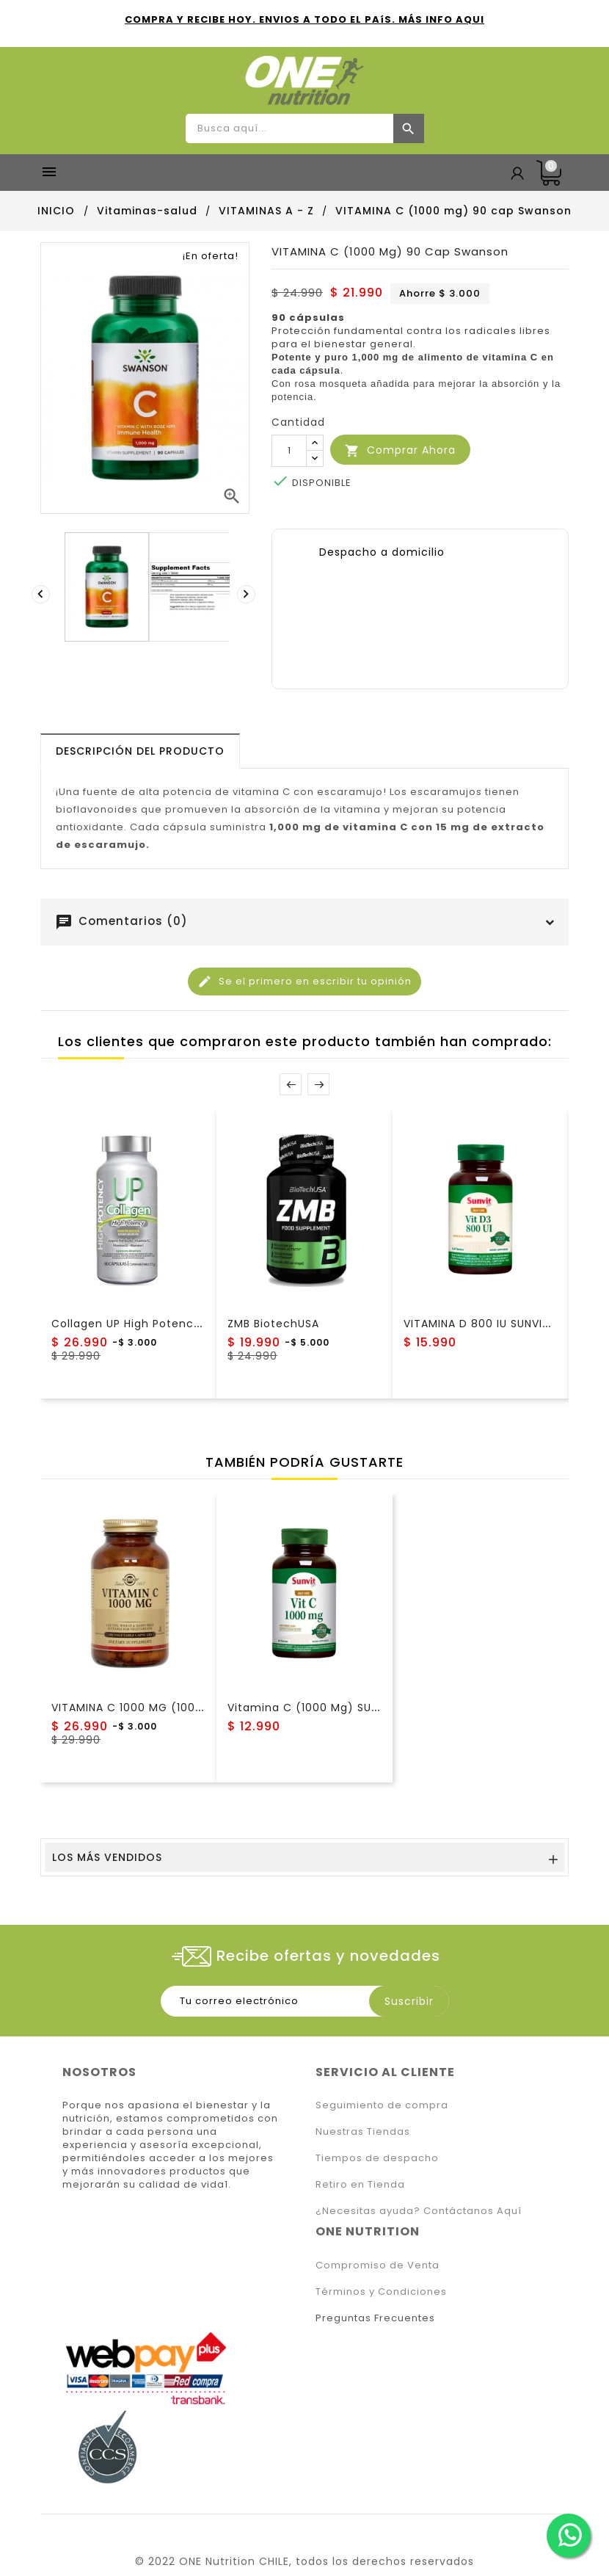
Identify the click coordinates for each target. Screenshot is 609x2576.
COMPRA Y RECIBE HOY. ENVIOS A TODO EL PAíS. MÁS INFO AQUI (304, 19)
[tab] (140, 751)
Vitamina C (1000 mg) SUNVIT (311, 1707)
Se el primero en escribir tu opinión (304, 981)
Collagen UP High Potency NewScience (162, 1323)
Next (318, 1084)
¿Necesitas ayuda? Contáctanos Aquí (419, 2211)
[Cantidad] (289, 451)
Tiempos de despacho (377, 2158)
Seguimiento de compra (382, 2105)
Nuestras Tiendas (363, 2131)
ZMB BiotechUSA (273, 1323)
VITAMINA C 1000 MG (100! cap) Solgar (161, 1707)
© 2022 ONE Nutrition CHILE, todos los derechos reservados (304, 2561)
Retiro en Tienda (360, 2184)
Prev (291, 1084)
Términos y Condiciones (381, 2292)
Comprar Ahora (400, 450)
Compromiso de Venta (378, 2265)
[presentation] (43, 594)
